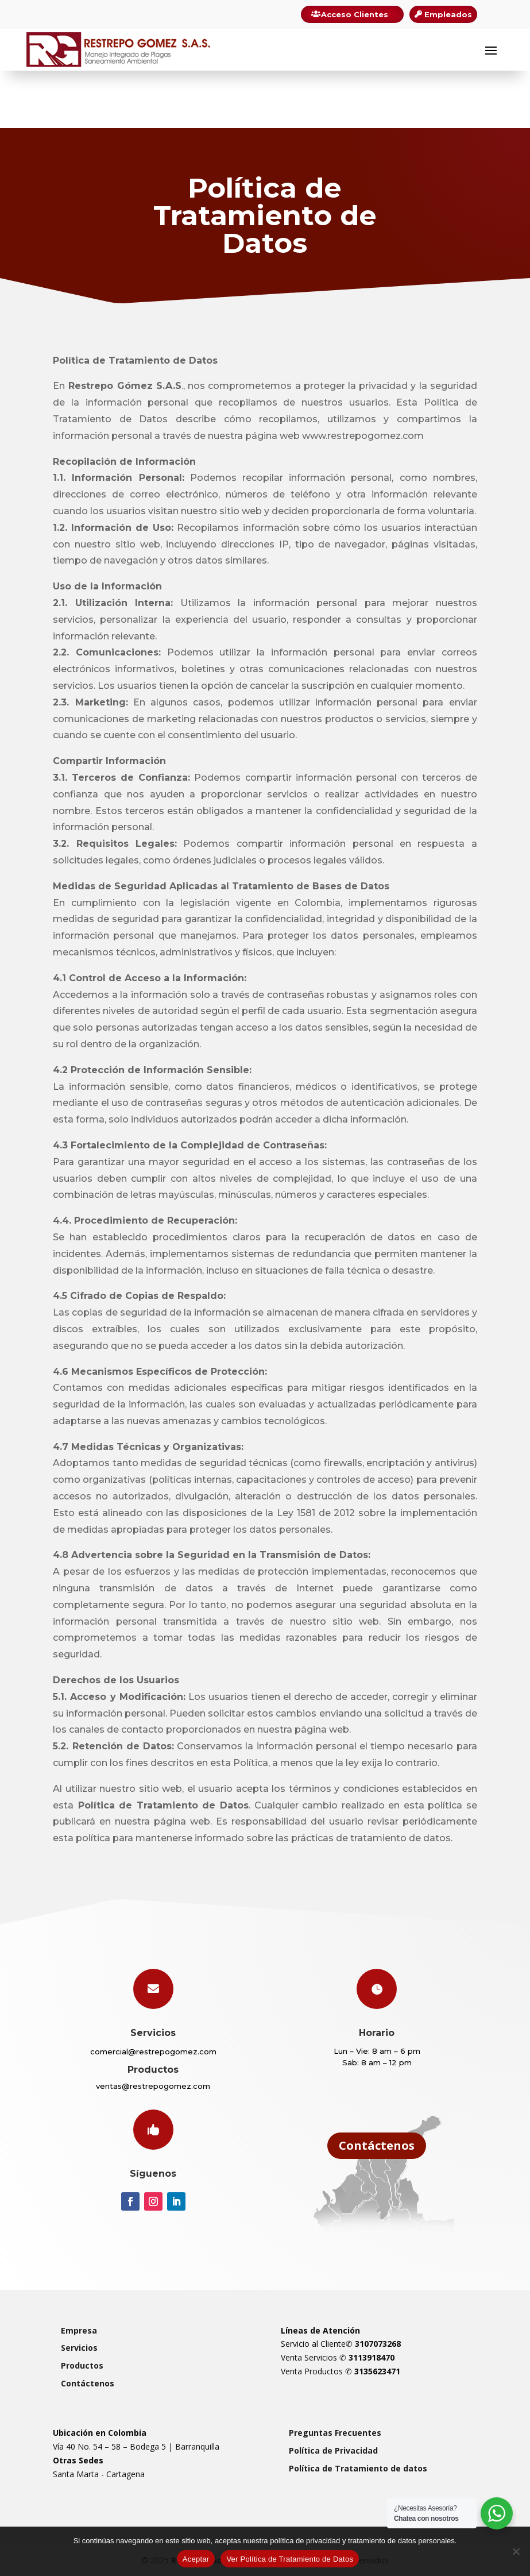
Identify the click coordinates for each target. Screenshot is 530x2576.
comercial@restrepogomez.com (153, 2051)
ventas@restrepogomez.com (153, 2086)
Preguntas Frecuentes (335, 2432)
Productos (82, 2365)
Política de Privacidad (333, 2450)
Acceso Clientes (354, 14)
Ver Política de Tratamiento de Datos (289, 2559)
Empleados (448, 14)
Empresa (79, 2330)
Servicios (79, 2347)
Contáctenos (377, 2145)
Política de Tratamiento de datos (358, 2468)
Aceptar (196, 2559)
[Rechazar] (515, 2551)
